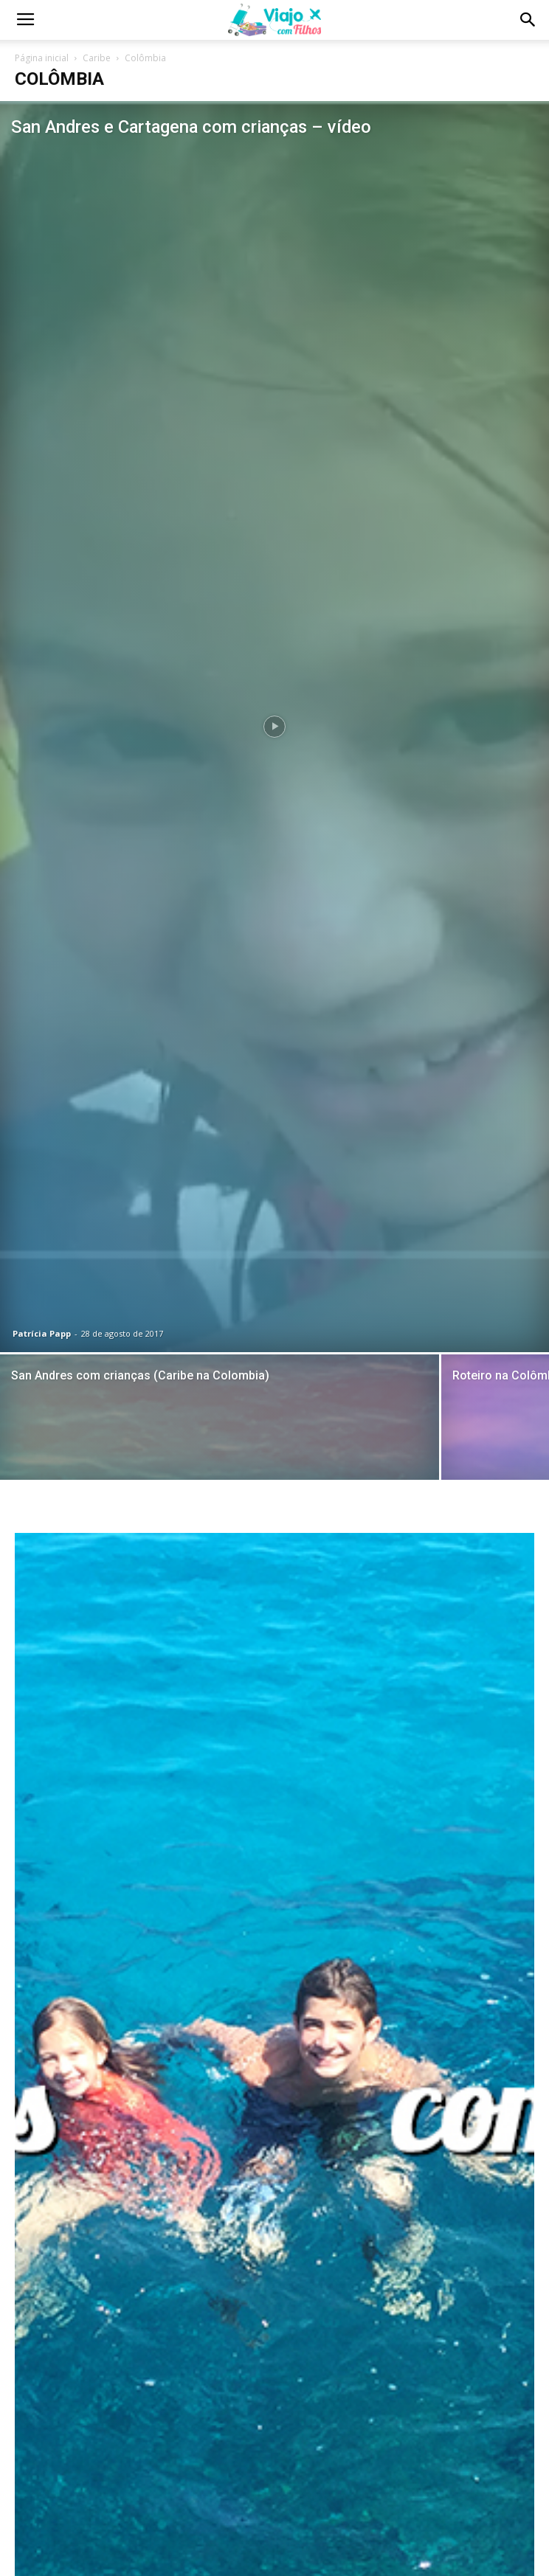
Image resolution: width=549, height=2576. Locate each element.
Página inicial (42, 58)
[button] (528, 20)
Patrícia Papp (42, 1333)
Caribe (97, 58)
